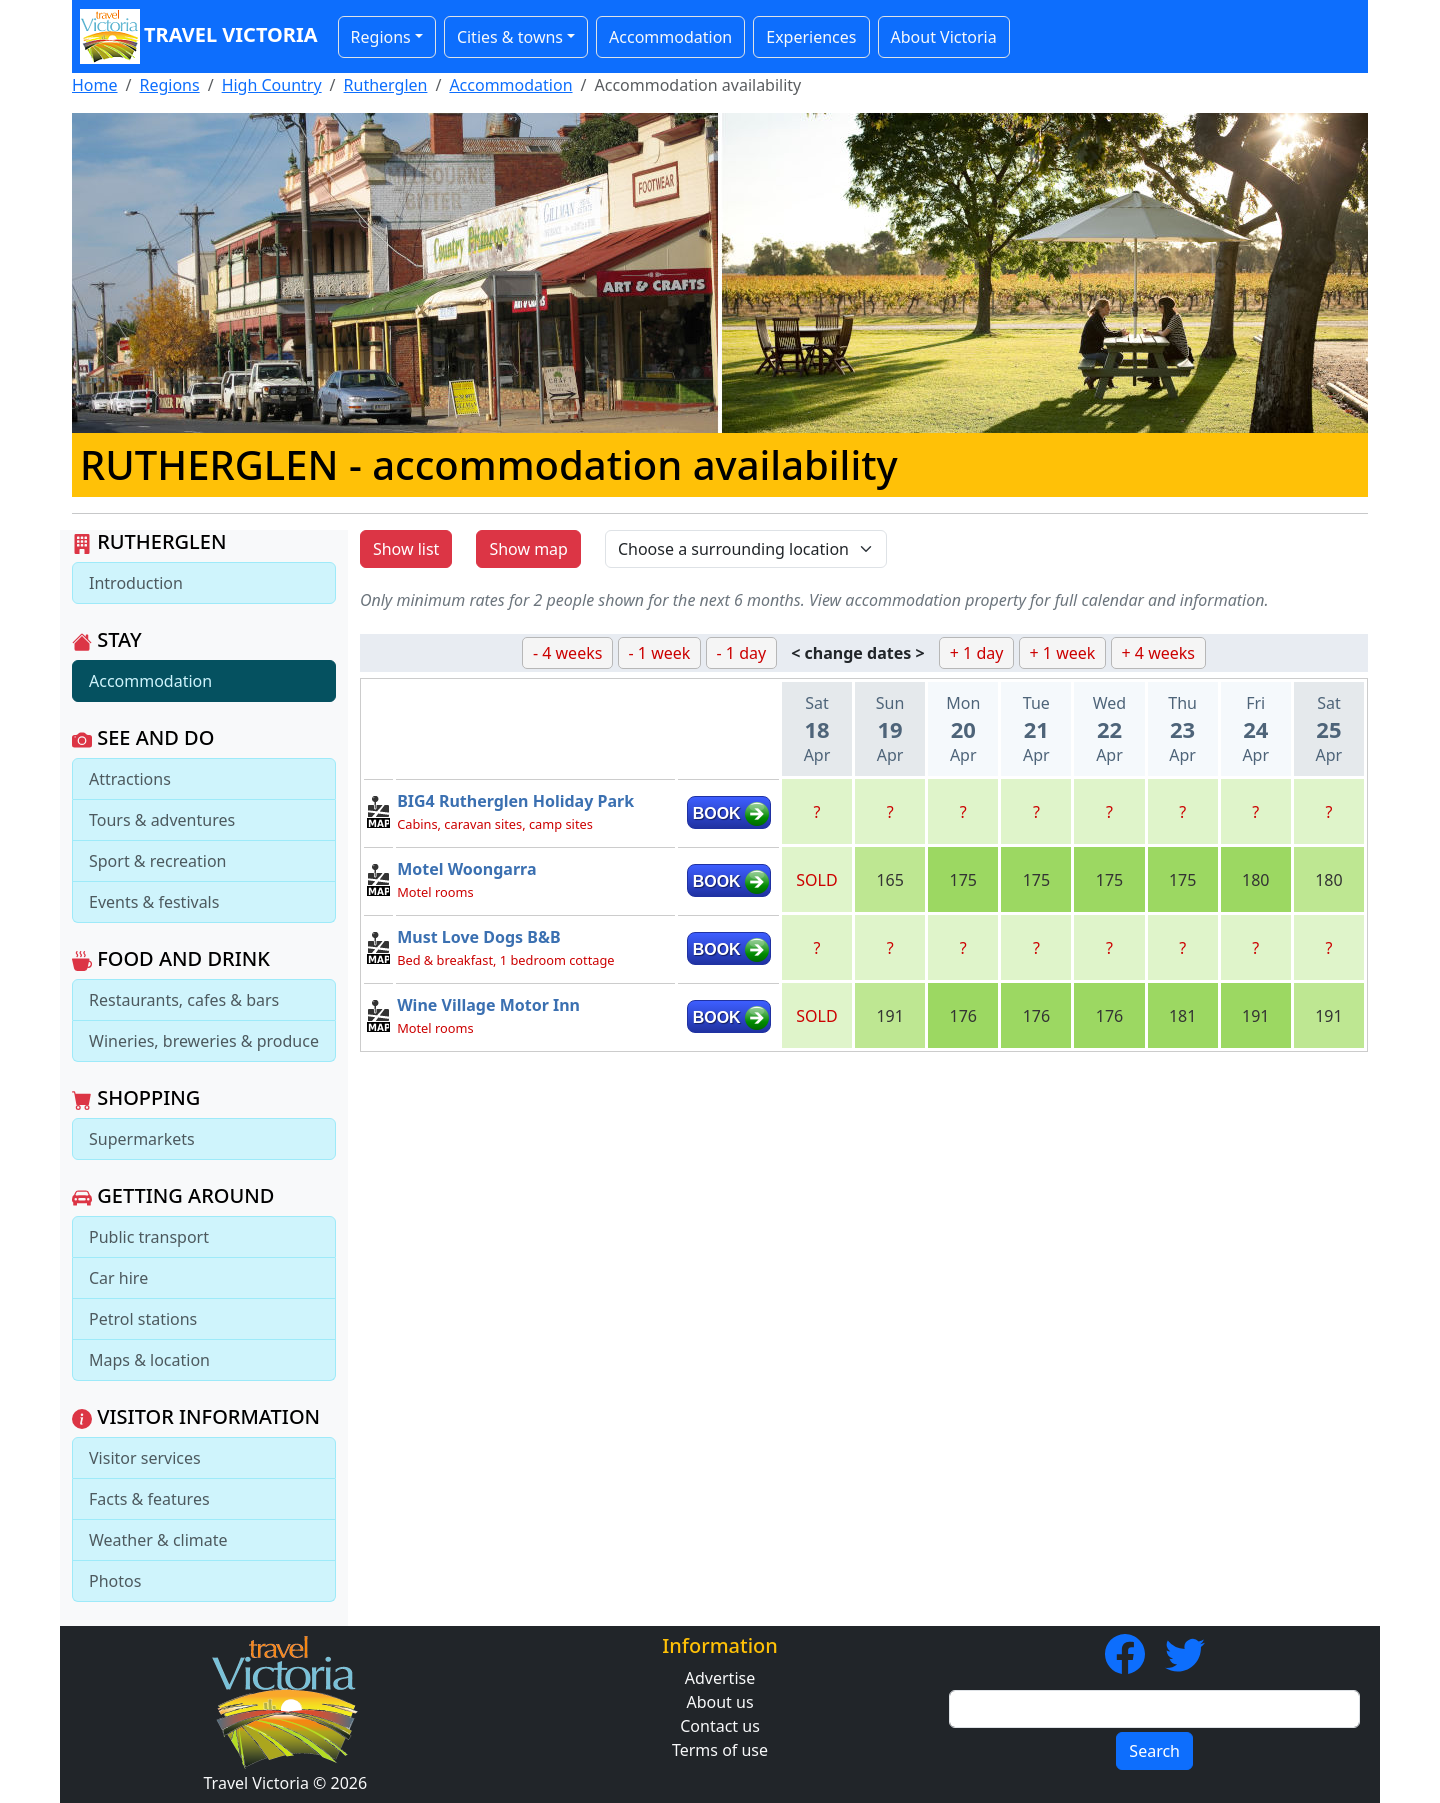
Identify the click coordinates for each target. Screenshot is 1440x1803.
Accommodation (670, 37)
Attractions (130, 779)
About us (719, 1702)
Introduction (136, 583)
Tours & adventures (162, 820)
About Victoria (944, 37)
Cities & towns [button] (510, 37)
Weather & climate (158, 1540)
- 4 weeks (567, 653)
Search (1154, 1751)
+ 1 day (977, 653)
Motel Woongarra (466, 869)
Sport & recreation (157, 861)
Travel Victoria (199, 36)
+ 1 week (1063, 653)
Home (95, 85)
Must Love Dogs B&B (478, 937)
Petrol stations (143, 1319)
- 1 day (742, 653)
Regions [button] (381, 37)
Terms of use (720, 1750)
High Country (272, 85)
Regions (169, 85)
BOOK (717, 813)
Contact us (720, 1726)
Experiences (811, 37)
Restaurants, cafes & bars (184, 1000)
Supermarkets (142, 1139)
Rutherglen (386, 85)
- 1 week (660, 653)
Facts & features (149, 1499)
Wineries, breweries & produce (204, 1041)
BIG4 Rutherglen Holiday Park (515, 801)
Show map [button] (528, 549)
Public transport (149, 1237)
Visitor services (145, 1458)
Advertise (720, 1678)
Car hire (118, 1278)
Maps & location (149, 1360)
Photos (115, 1581)
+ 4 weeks (1158, 653)
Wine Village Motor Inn (488, 1005)
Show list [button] (406, 549)
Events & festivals (154, 902)
